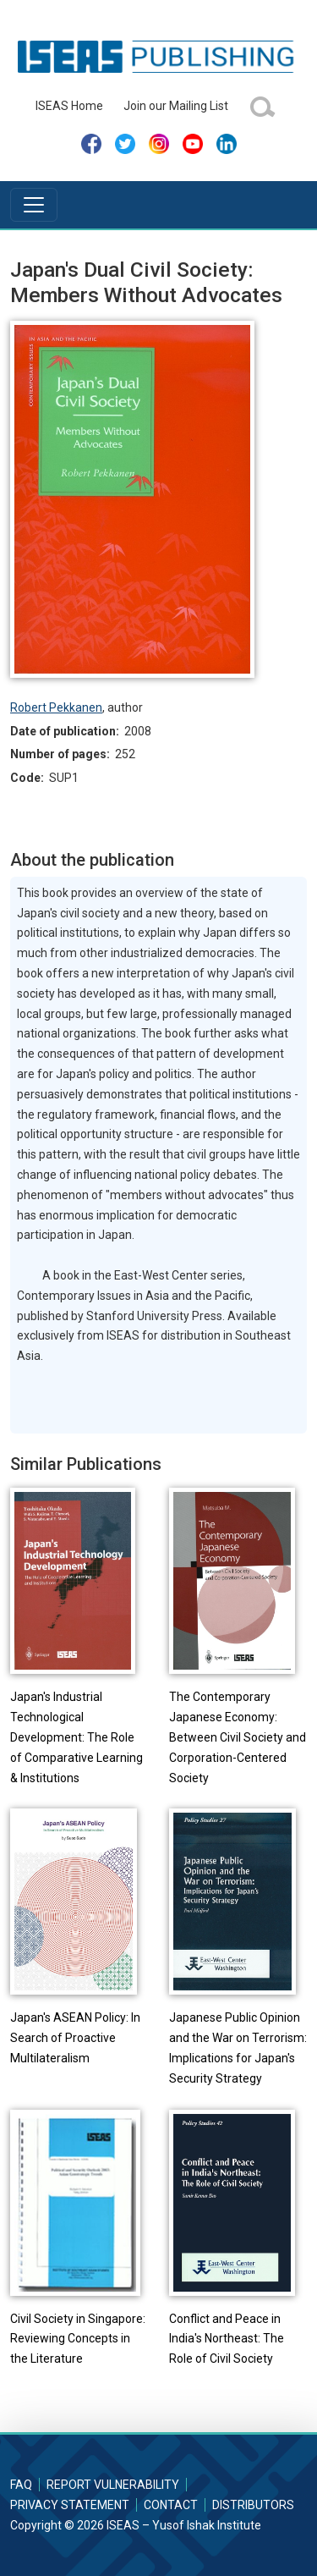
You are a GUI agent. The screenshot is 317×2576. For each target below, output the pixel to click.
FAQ (21, 2484)
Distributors (253, 2505)
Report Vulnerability (112, 2484)
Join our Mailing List (175, 106)
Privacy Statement (69, 2505)
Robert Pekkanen (56, 707)
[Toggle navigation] (33, 205)
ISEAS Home (69, 106)
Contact (171, 2505)
